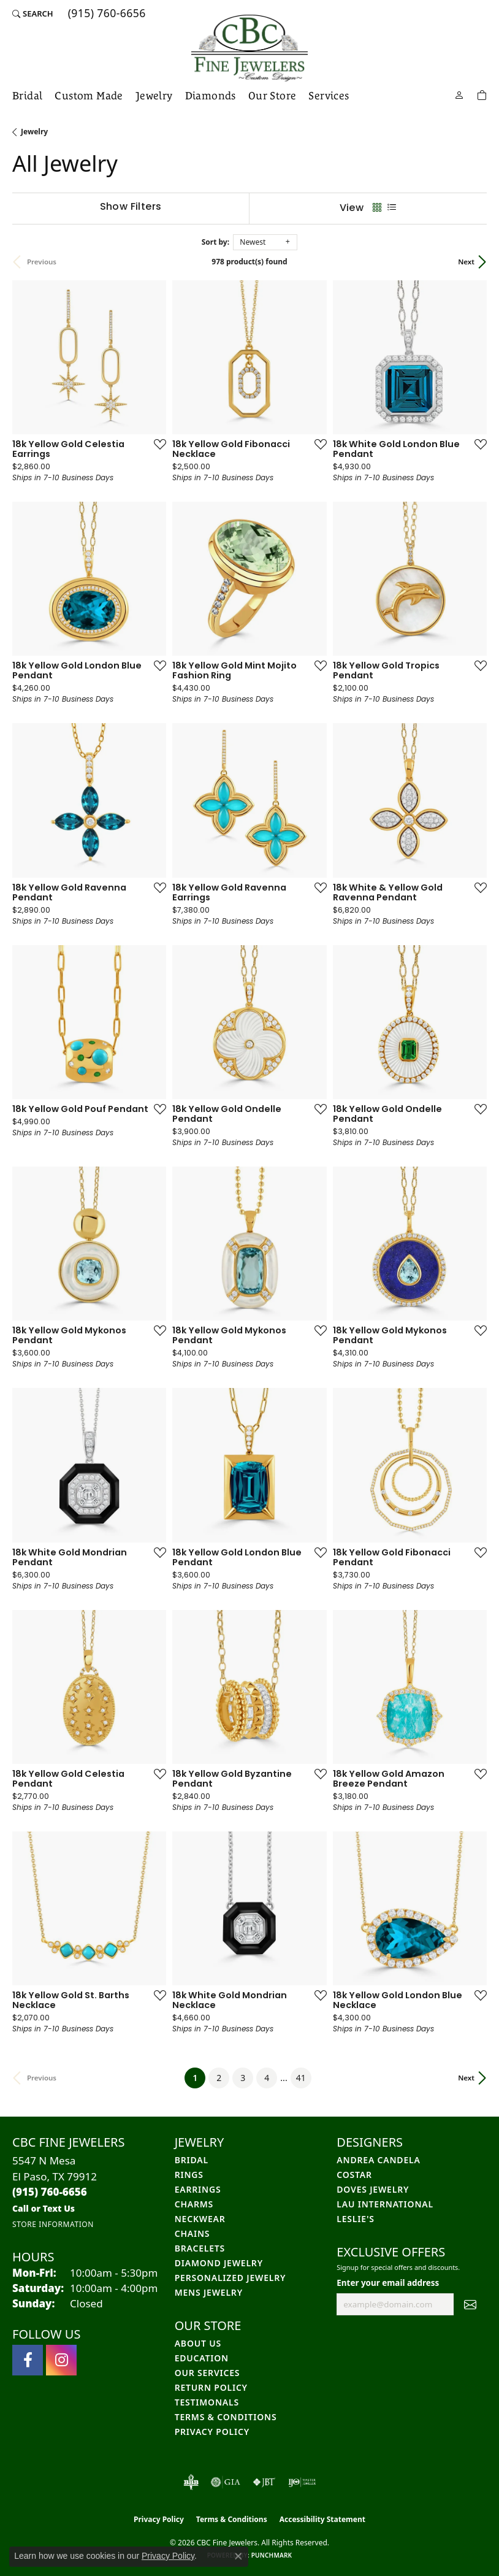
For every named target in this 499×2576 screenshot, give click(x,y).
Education (202, 2358)
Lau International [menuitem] (385, 2204)
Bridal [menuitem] (191, 2160)
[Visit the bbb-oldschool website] (191, 2482)
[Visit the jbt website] (264, 2482)
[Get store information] (53, 2224)
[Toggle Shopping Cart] (482, 94)
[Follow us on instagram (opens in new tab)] (61, 2360)
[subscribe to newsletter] (470, 2304)
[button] (32, 13)
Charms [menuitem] (194, 2204)
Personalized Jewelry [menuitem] (230, 2277)
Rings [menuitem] (189, 2174)
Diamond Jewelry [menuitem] (219, 2263)
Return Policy (211, 2387)
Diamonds (210, 96)
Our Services (207, 2373)
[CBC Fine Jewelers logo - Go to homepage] (249, 48)
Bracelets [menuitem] (200, 2248)
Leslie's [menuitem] (355, 2219)
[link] (106, 13)
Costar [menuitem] (354, 2174)
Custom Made (89, 96)
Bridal (27, 96)
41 (301, 2077)
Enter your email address (388, 2282)
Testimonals (207, 2402)
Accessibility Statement (322, 2519)
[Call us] (43, 2208)
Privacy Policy (212, 2431)
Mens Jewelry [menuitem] (209, 2292)
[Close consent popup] (238, 2556)
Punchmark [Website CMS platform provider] (271, 2555)
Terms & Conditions (226, 2417)
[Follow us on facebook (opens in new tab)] (27, 2360)
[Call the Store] (49, 2192)
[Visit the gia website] (225, 2482)
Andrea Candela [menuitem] (378, 2160)
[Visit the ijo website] (302, 2482)
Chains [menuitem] (192, 2233)
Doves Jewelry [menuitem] (373, 2189)
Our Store (272, 96)
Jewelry (154, 96)
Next (466, 261)
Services (328, 96)
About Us (198, 2343)
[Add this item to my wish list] (156, 444)
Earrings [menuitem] (198, 2189)
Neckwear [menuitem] (200, 2219)
